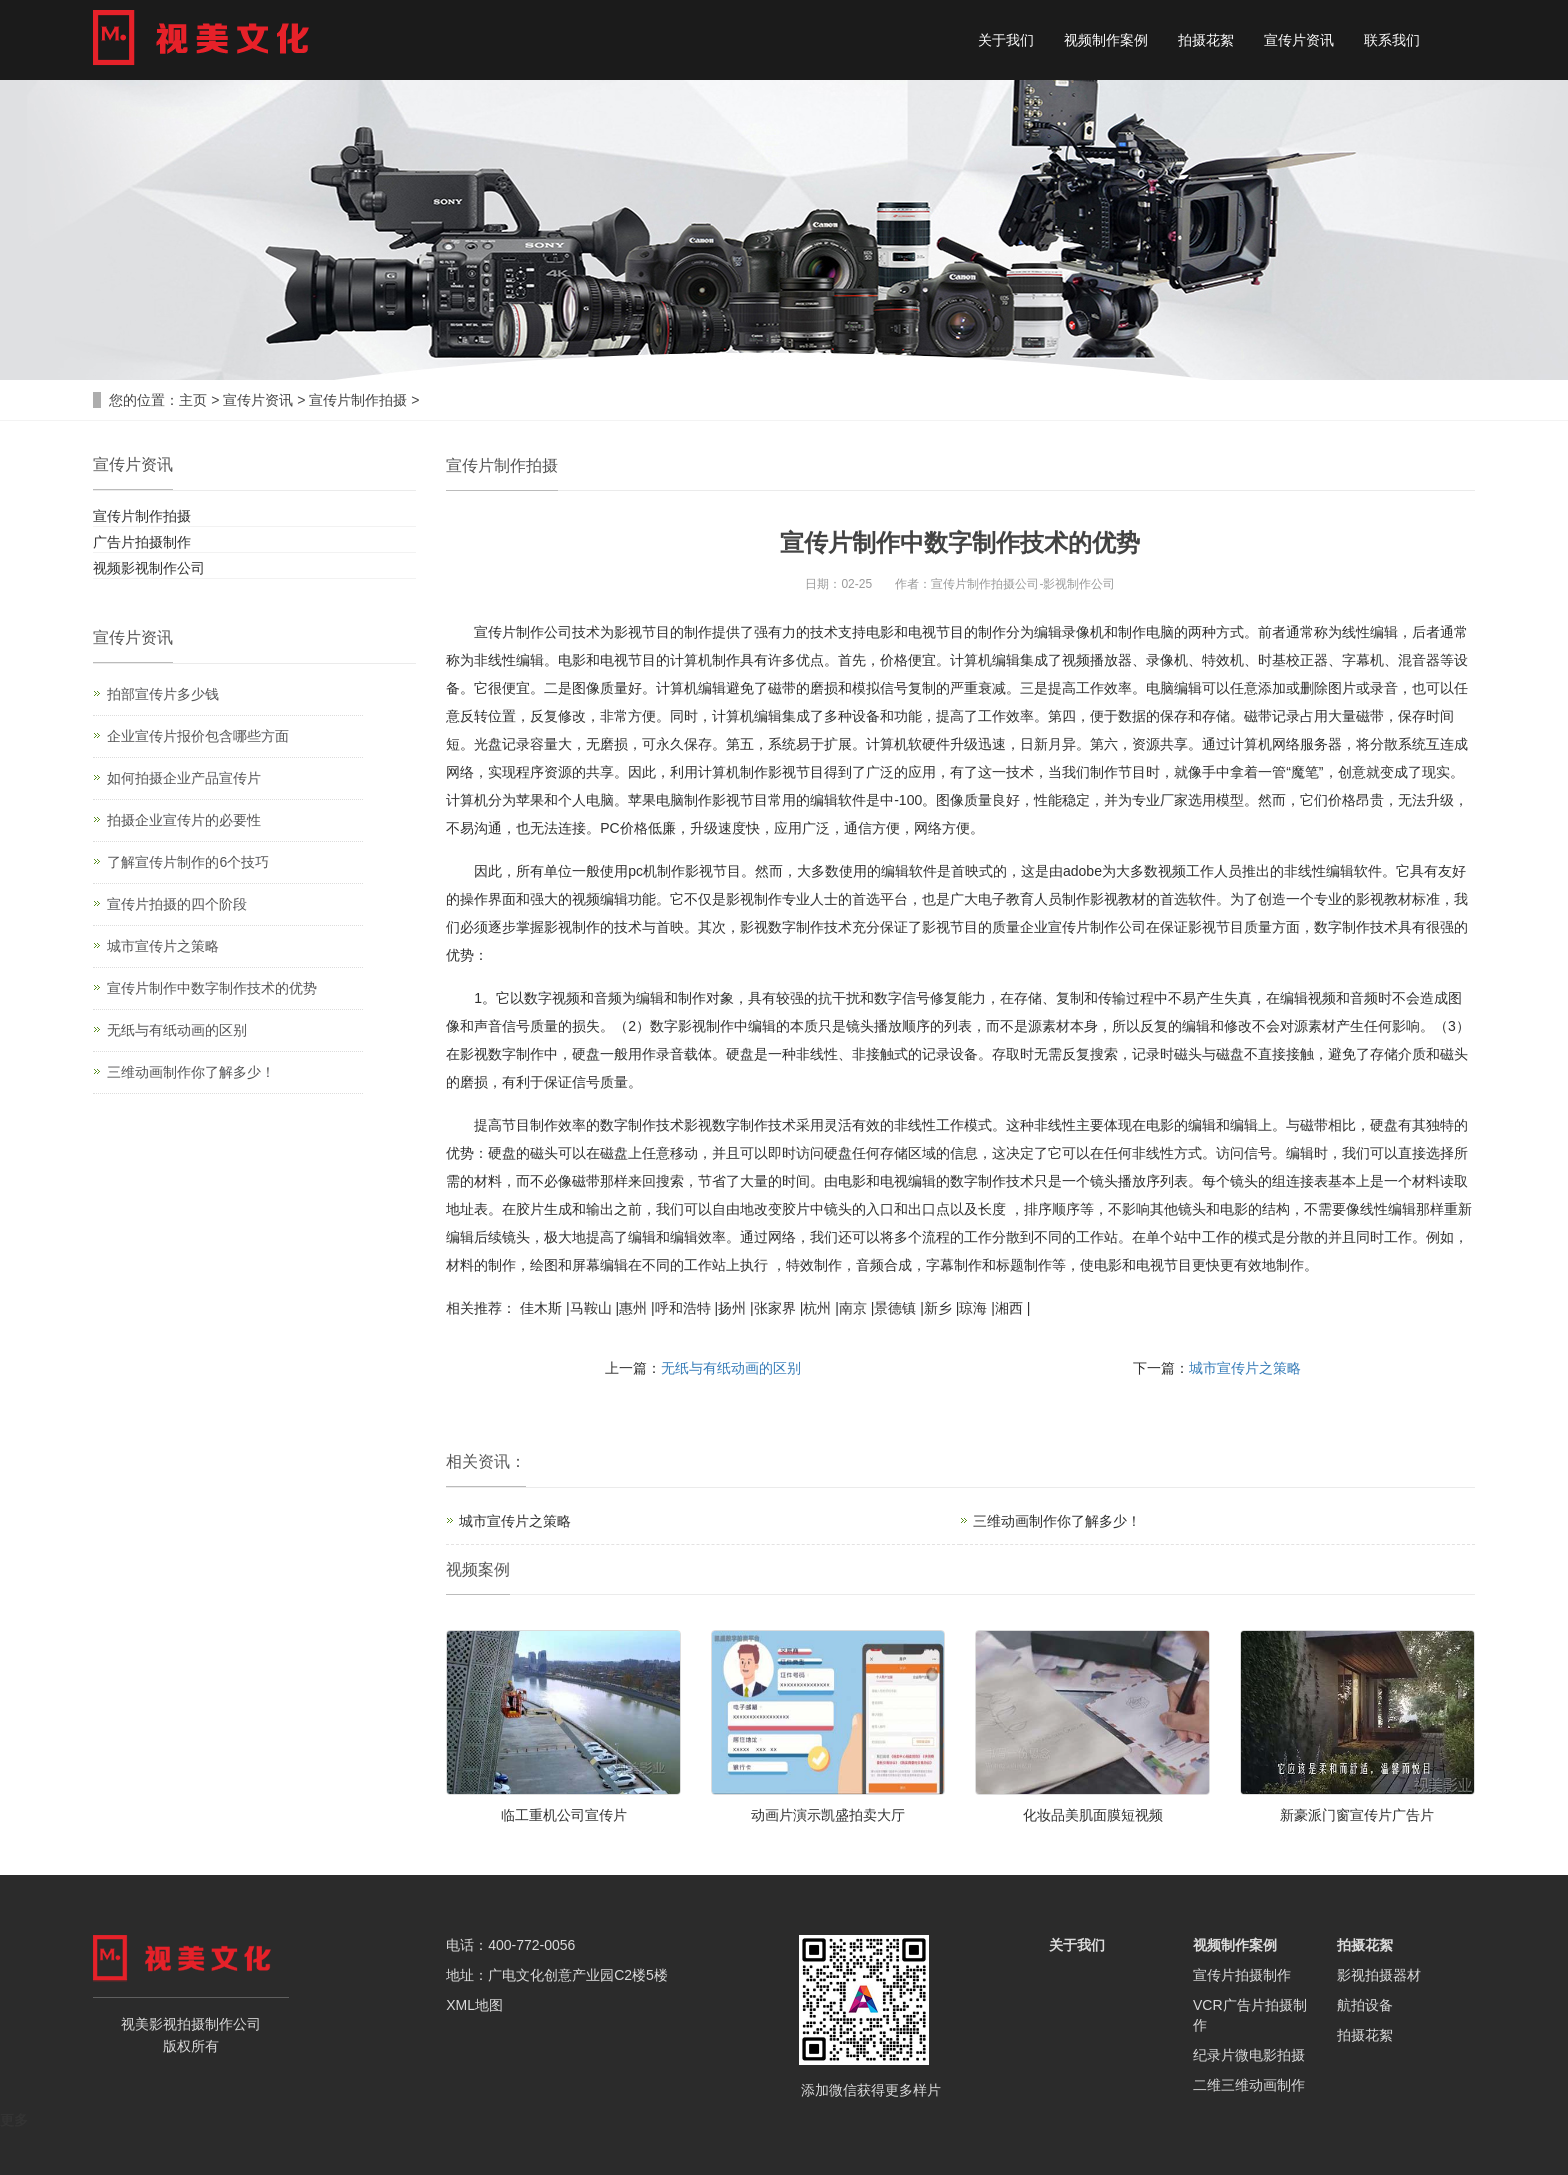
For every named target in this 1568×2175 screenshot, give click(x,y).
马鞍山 (591, 1308)
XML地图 (474, 2005)
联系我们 (1392, 40)
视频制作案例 (1106, 40)
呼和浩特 (683, 1308)
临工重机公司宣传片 (564, 1815)
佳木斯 (541, 1308)
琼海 (973, 1308)
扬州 (732, 1308)
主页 (193, 400)
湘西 (1009, 1308)
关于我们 (1006, 40)
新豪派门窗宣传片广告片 (1357, 1815)
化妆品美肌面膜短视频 (1093, 1815)
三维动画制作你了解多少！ (1057, 1521)
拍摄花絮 (1206, 40)
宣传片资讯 (1299, 40)
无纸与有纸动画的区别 (731, 1368)
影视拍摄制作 (191, 2024)
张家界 (775, 1308)
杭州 (817, 1308)
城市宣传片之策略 (1245, 1368)
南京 (853, 1308)
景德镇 (895, 1308)
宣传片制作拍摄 (358, 400)
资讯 (494, 1461)
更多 (14, 2120)
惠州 (633, 1308)
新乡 (938, 1308)
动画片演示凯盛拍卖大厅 (828, 1815)
